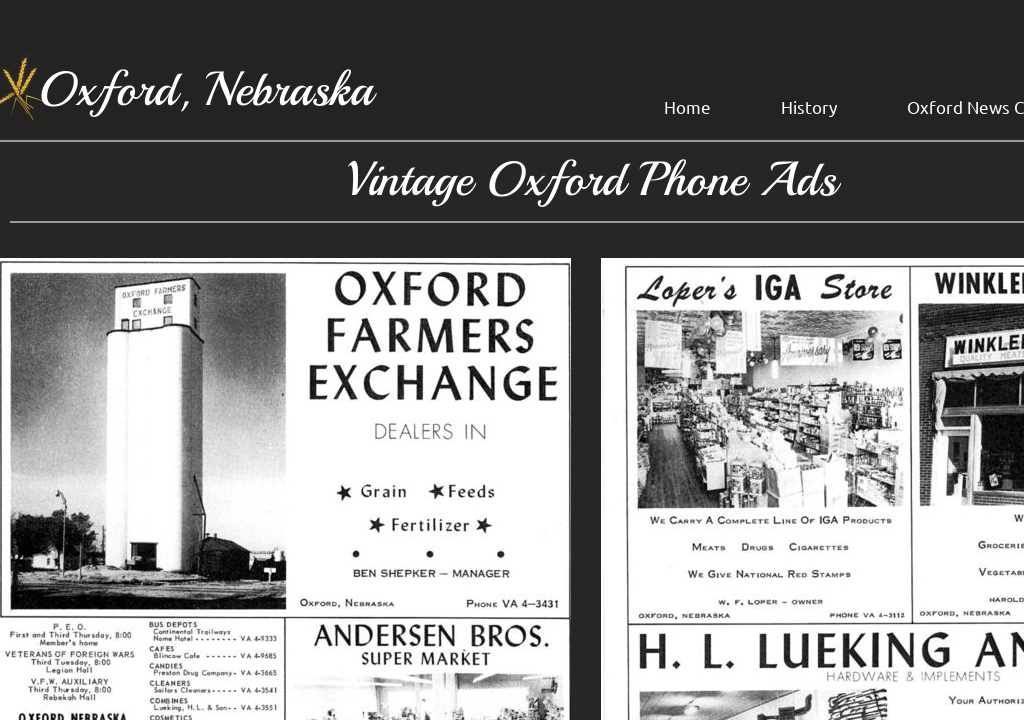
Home (687, 106)
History (809, 106)
